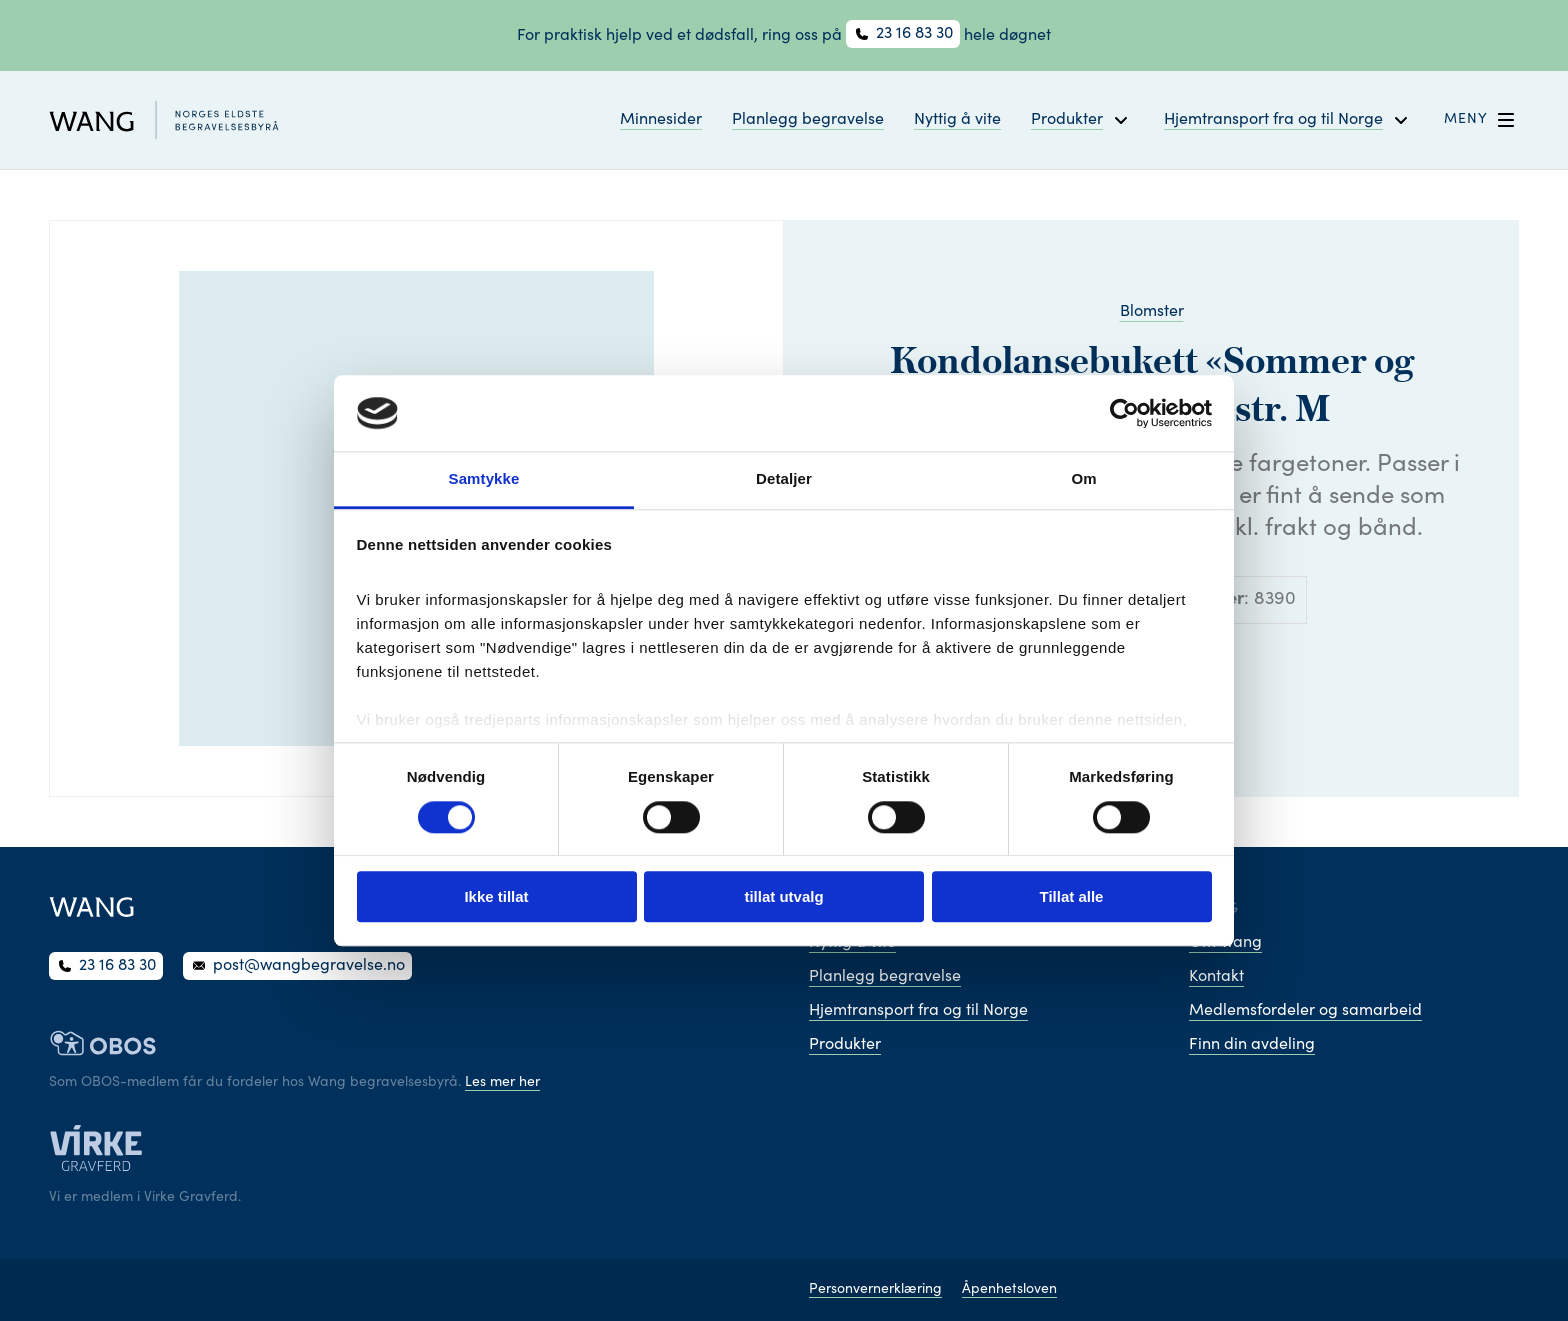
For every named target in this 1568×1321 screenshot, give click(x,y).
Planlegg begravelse (808, 120)
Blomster (1152, 312)
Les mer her (502, 1083)
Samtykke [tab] (484, 479)
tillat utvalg (783, 896)
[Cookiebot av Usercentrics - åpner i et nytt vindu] (1124, 413)
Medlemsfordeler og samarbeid (1305, 1011)
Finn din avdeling (1252, 1045)
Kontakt (1216, 977)
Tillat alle (1072, 896)
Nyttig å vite (957, 120)
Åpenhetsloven (1009, 1290)
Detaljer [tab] (784, 479)
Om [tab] (1083, 479)
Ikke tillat (496, 896)
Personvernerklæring (875, 1290)
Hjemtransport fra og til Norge (918, 1011)
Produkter (845, 1045)
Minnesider (661, 120)
